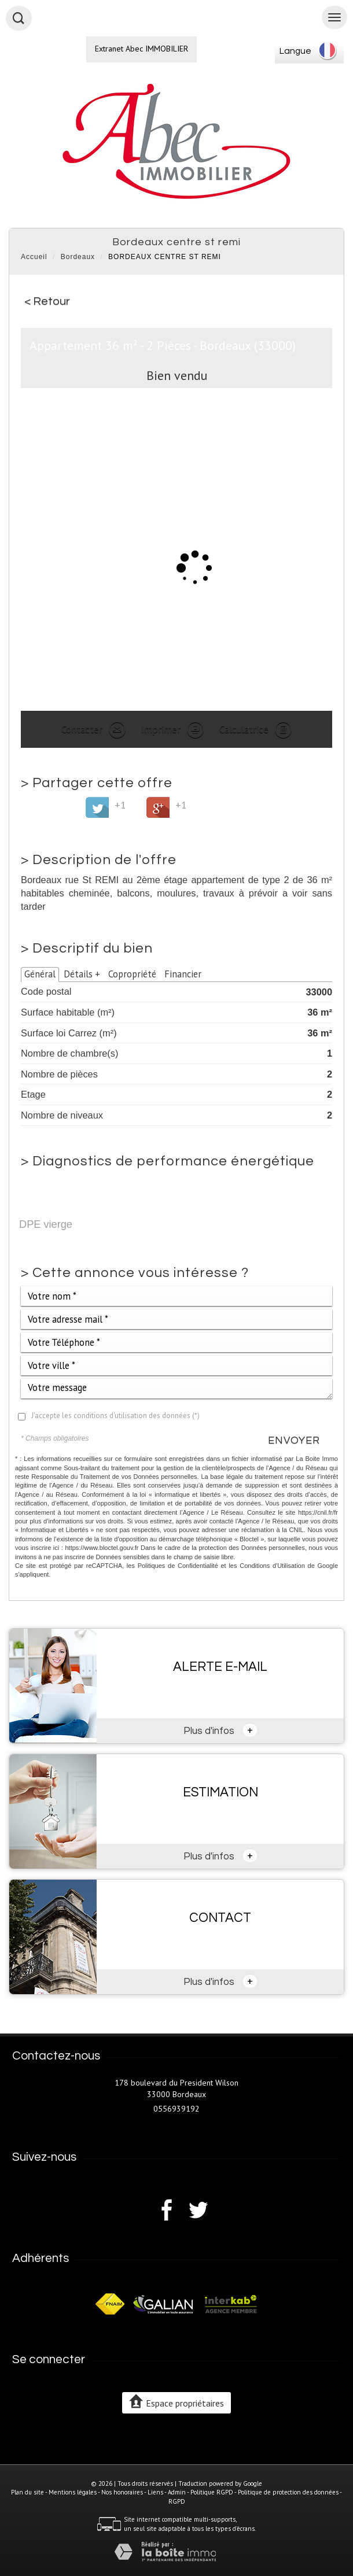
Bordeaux (78, 257)
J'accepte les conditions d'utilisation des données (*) (115, 1415)
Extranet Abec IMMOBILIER (141, 48)
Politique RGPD (211, 2492)
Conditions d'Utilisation (272, 1565)
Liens (155, 2492)
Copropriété (132, 974)
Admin (177, 2492)
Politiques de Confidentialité (178, 1565)
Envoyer (294, 1440)
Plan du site (27, 2492)
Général (40, 974)
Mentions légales (73, 2492)
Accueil (34, 257)
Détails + (82, 974)
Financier (182, 974)
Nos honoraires (122, 2492)
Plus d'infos (220, 1730)
